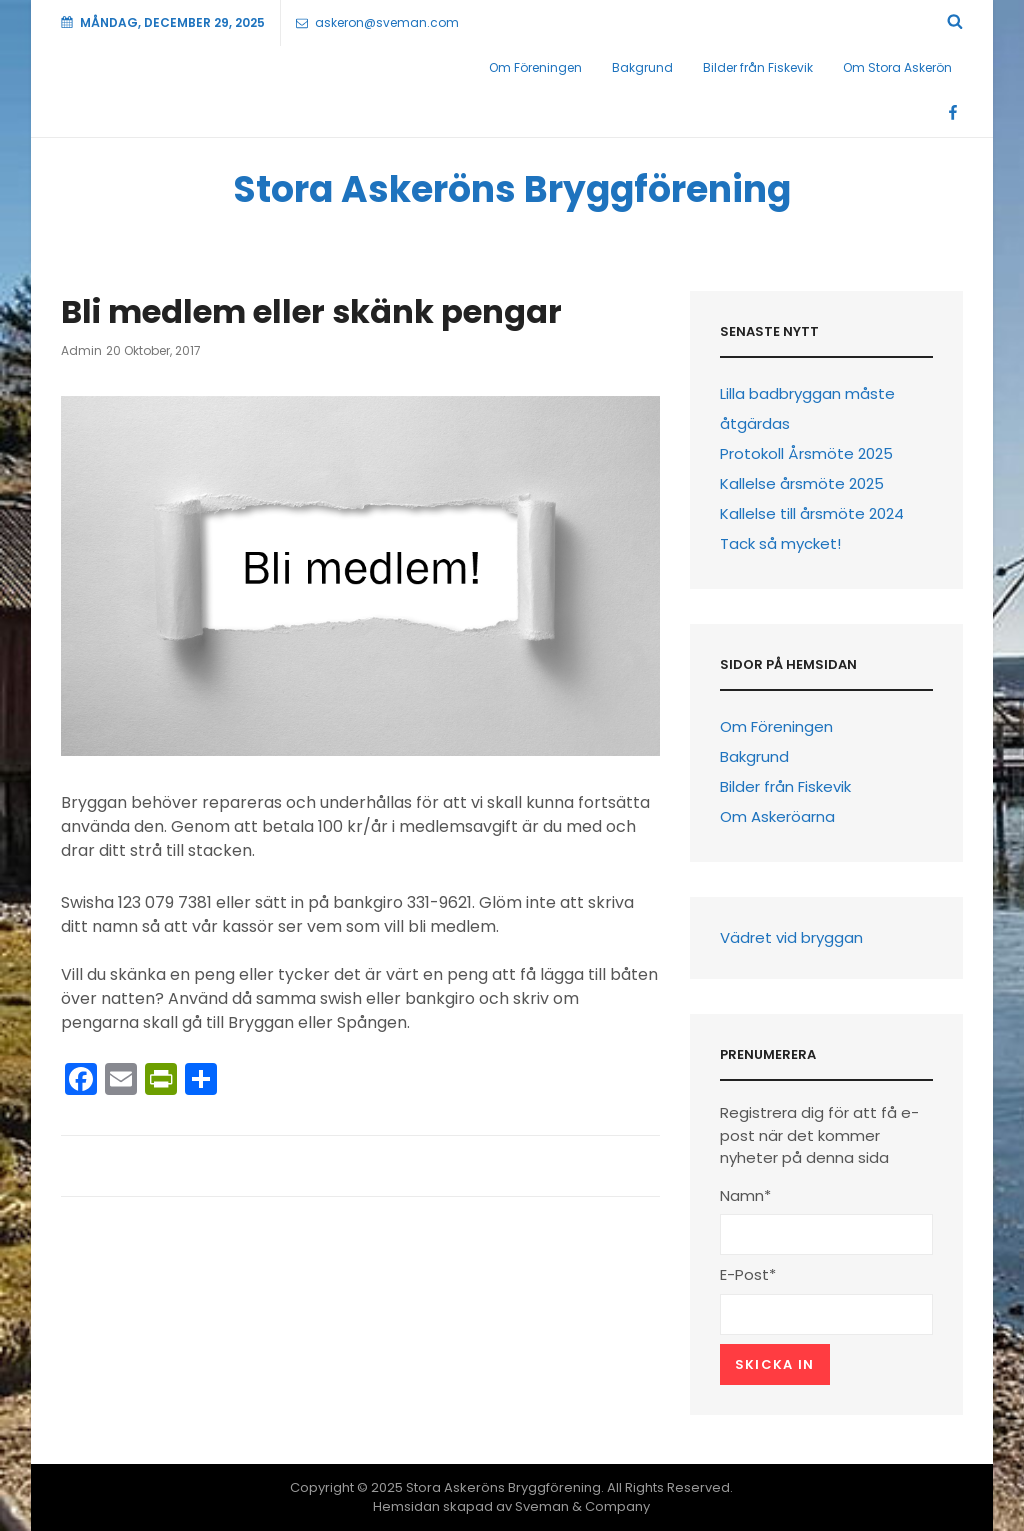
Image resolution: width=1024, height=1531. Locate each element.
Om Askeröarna (777, 816)
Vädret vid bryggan (791, 937)
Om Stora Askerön (897, 67)
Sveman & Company (582, 1506)
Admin (81, 350)
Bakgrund (642, 67)
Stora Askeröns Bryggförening (512, 189)
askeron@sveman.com (377, 22)
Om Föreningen (535, 67)
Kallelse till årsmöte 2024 (812, 513)
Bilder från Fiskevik (758, 67)
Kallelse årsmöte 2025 (802, 483)
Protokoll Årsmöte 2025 (806, 453)
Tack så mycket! (780, 543)
